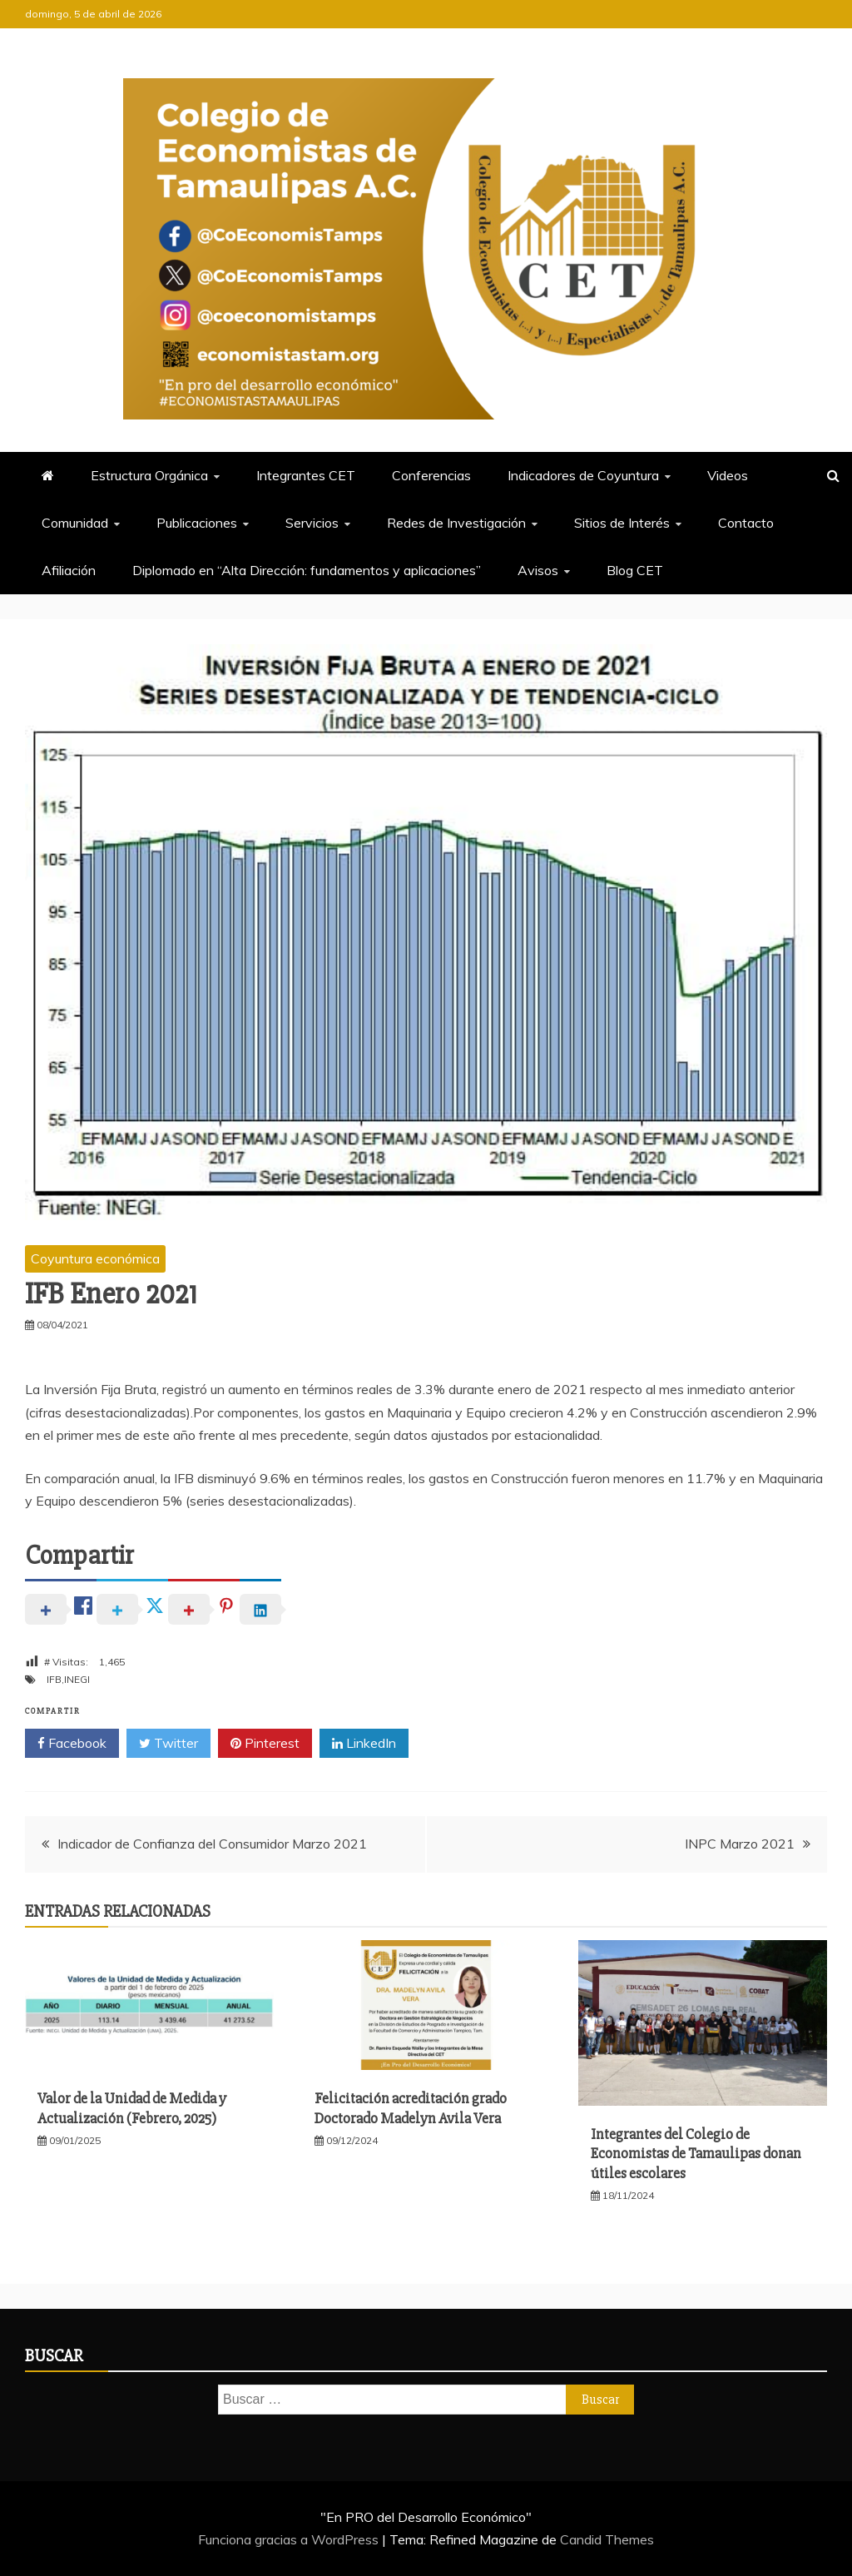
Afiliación (69, 570)
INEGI (77, 1679)
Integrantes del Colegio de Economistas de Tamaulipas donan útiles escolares (696, 2153)
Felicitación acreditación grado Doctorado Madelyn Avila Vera (411, 2108)
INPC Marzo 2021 (740, 1843)
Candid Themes (607, 2539)
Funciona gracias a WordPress (290, 2539)
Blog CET (635, 570)
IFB (54, 1679)
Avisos (538, 570)
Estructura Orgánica (149, 475)
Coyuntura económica (95, 1258)
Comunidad (75, 522)
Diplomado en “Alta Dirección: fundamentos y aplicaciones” (306, 570)
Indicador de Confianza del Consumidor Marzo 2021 (212, 1843)
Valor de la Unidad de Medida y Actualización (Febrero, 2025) (131, 2108)
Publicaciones (196, 522)
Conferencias (431, 475)
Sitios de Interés (622, 522)
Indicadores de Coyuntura (583, 475)
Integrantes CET (305, 475)
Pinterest (265, 1744)
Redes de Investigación (456, 522)
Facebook (71, 1744)
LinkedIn (364, 1744)
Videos (727, 475)
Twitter (168, 1744)
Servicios (312, 522)
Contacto (746, 522)
